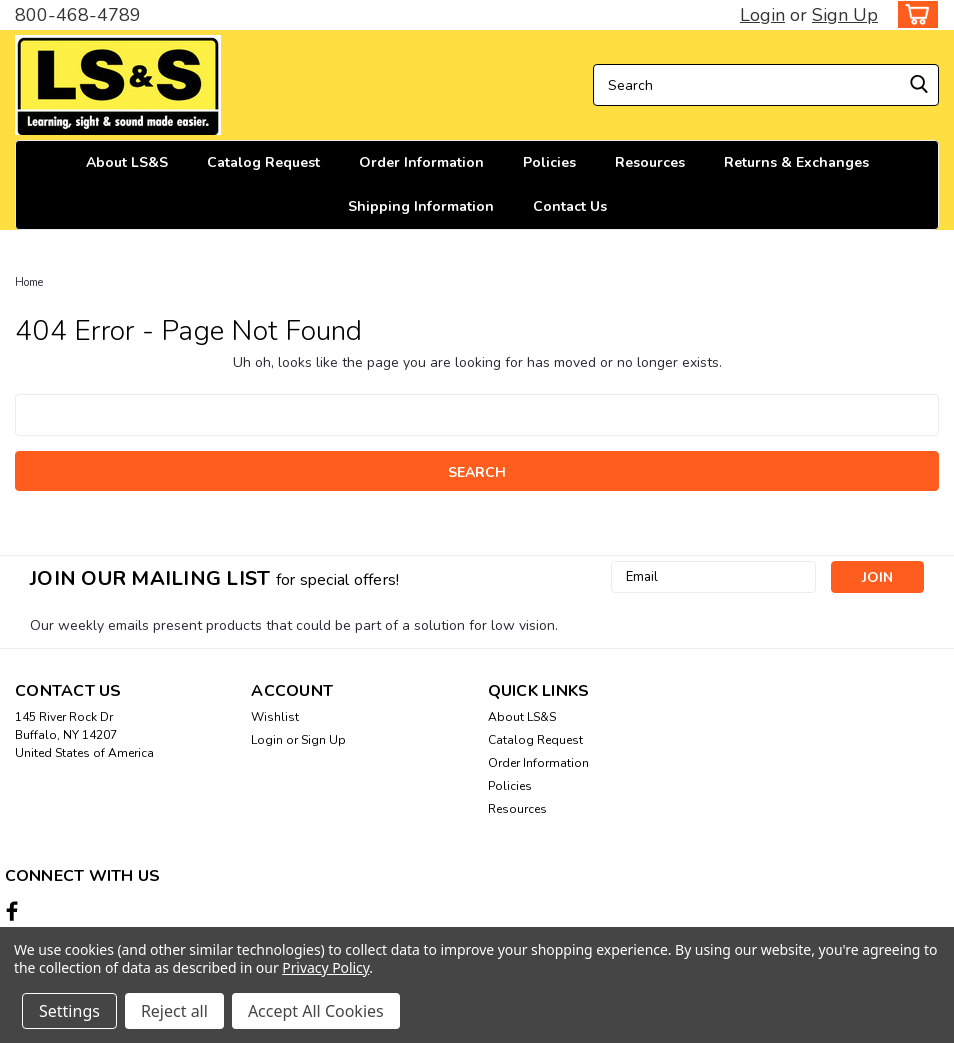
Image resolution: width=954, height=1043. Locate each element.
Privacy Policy (325, 967)
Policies (549, 162)
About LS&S (127, 162)
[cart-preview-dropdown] (913, 14)
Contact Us (570, 206)
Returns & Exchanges (796, 162)
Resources (650, 162)
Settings (69, 1011)
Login (762, 15)
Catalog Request (263, 162)
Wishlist (275, 717)
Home (29, 282)
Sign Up (845, 15)
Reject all (174, 1011)
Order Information (421, 162)
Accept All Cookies (316, 1011)
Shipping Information (421, 206)
